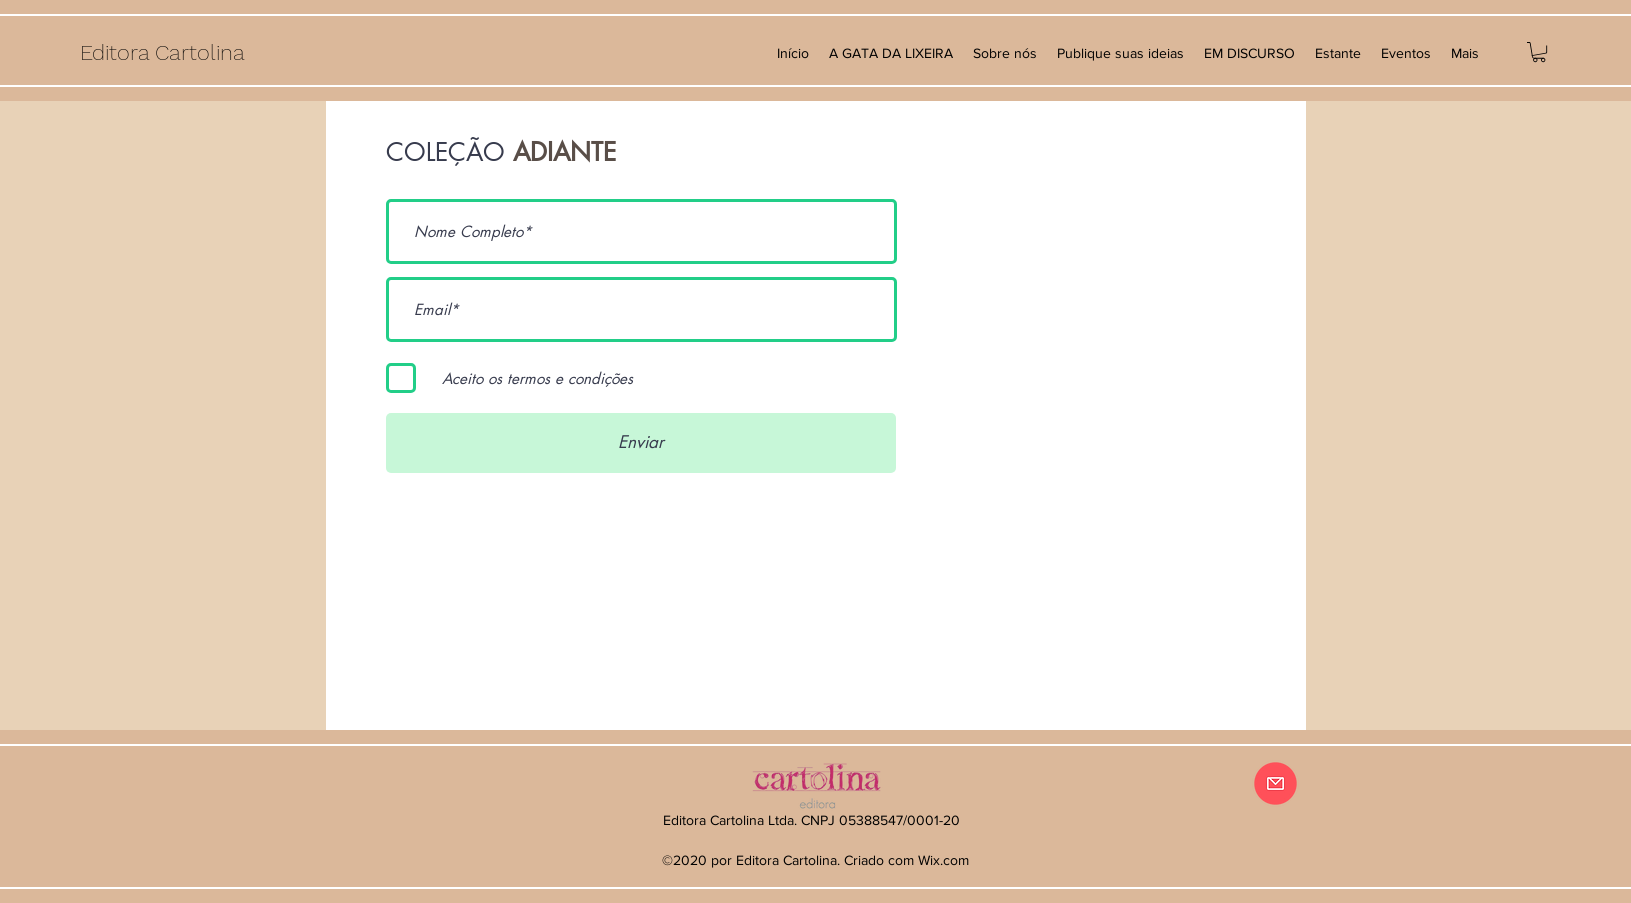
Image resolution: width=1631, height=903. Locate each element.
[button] (1539, 52)
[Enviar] (641, 443)
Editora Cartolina (162, 52)
